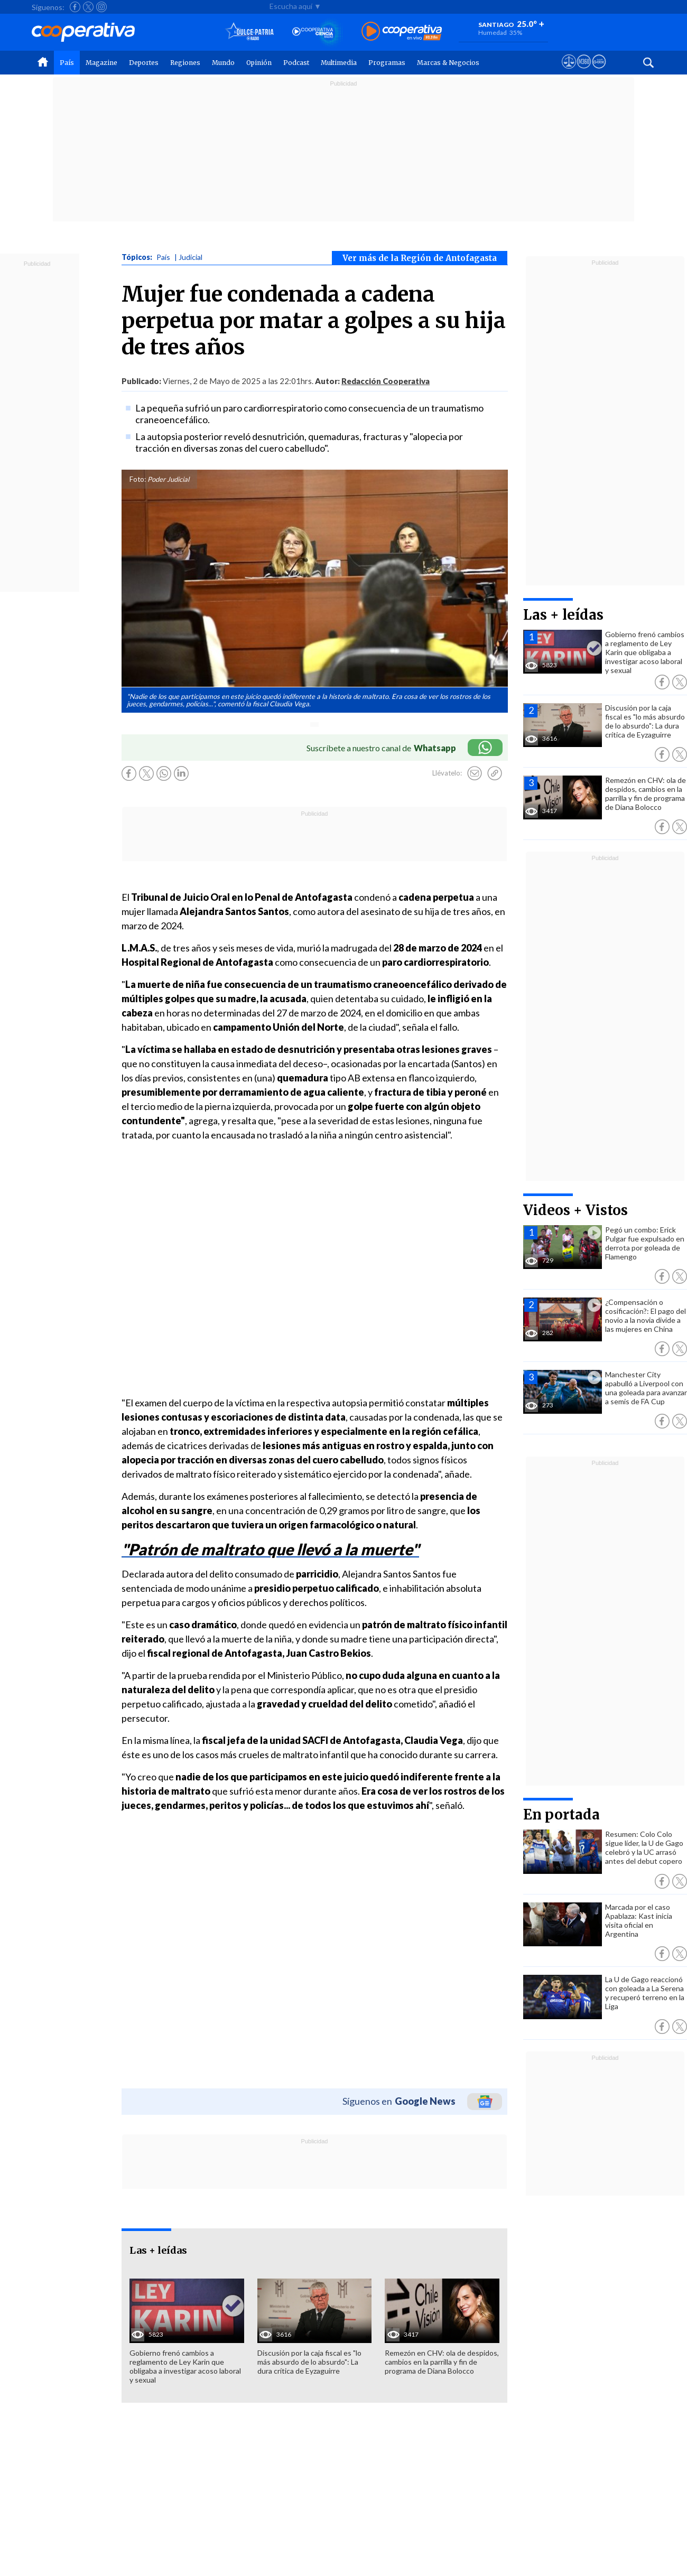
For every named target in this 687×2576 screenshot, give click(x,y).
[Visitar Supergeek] (599, 71)
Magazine (101, 63)
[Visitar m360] (584, 71)
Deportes (144, 63)
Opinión (259, 63)
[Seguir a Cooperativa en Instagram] (101, 7)
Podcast (296, 63)
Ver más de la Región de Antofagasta (419, 258)
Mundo (223, 63)
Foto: (137, 479)
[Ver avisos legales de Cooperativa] (569, 71)
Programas (386, 63)
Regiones (185, 63)
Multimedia (339, 63)
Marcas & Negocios (448, 63)
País (67, 63)
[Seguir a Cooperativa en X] (88, 7)
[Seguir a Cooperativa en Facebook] (75, 7)
